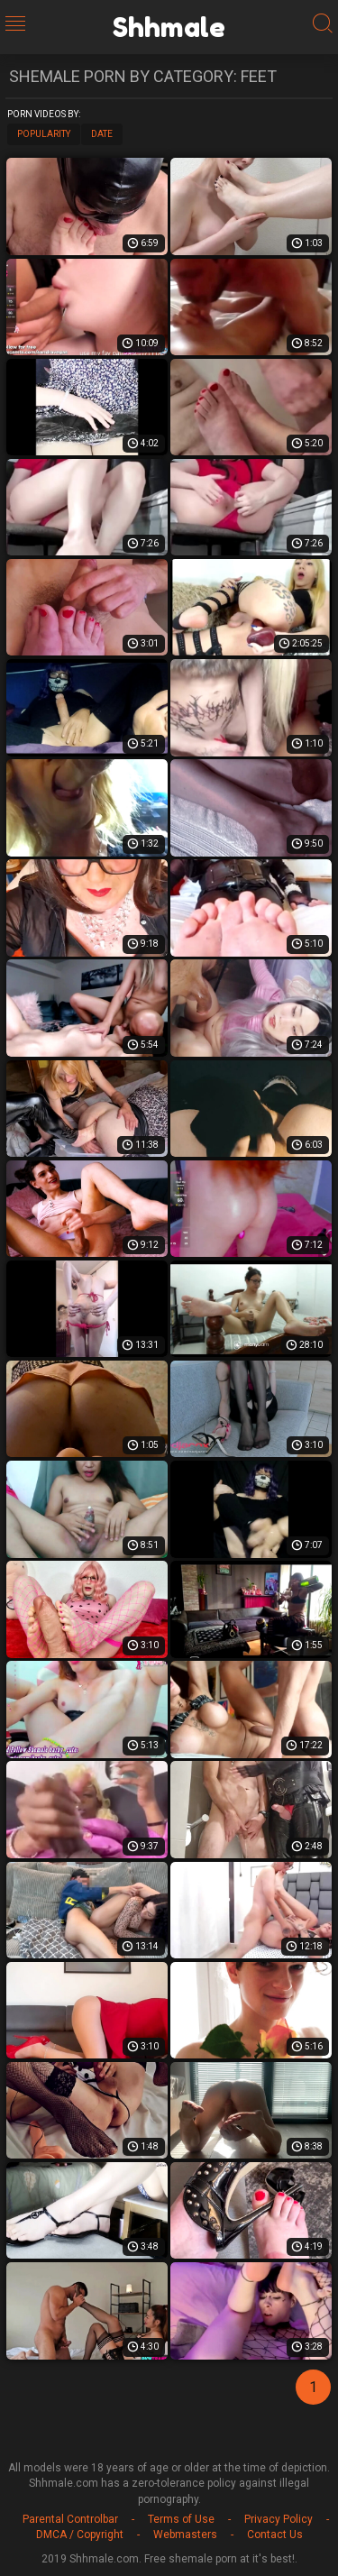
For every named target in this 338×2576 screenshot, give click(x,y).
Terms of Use (181, 2519)
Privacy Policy (278, 2519)
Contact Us (275, 2534)
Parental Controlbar (70, 2519)
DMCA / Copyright (79, 2534)
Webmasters (185, 2534)
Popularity (43, 134)
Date (102, 134)
